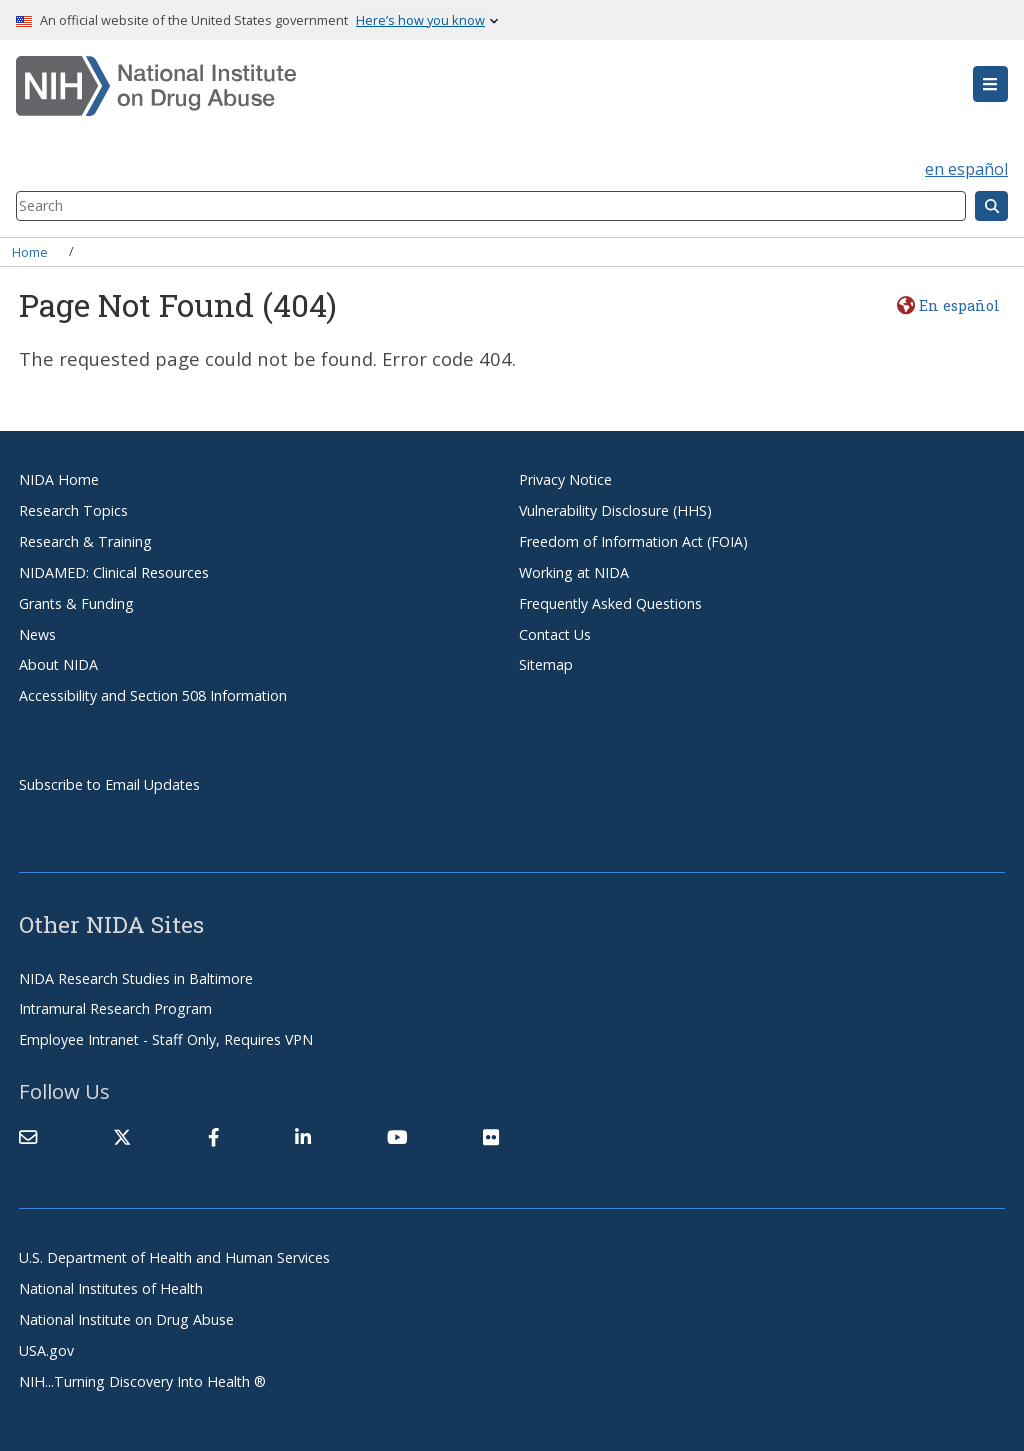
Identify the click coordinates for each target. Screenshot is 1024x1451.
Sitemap (546, 664)
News (37, 634)
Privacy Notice (565, 479)
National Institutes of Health (111, 1288)
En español (959, 305)
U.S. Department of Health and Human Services (174, 1257)
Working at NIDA (574, 572)
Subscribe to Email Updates (109, 784)
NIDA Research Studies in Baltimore (136, 978)
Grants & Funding (76, 603)
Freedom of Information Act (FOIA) (633, 541)
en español (966, 169)
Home (30, 251)
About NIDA (58, 664)
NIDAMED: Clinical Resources (114, 572)
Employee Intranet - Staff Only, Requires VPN (166, 1039)
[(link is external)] (122, 1137)
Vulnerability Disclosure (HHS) (615, 510)
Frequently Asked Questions (610, 603)
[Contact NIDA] (28, 1137)
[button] (990, 84)
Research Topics (73, 510)
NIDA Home (59, 479)
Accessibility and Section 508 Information (153, 695)
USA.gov (46, 1350)
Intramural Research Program (115, 1008)
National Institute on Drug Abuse (126, 1319)
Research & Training (85, 541)
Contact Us (555, 634)
